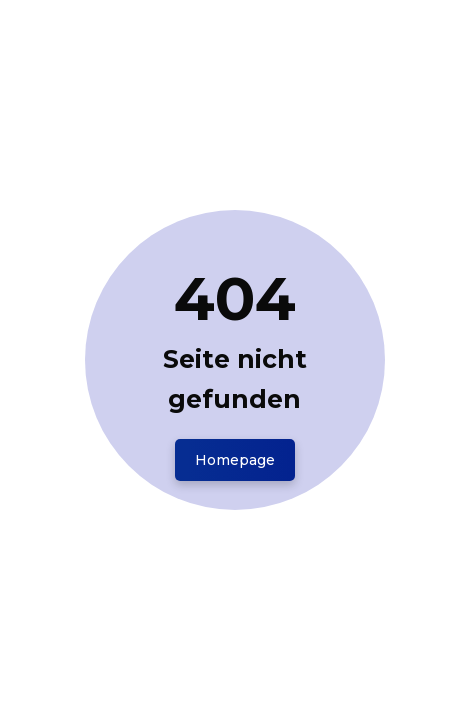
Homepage (235, 460)
